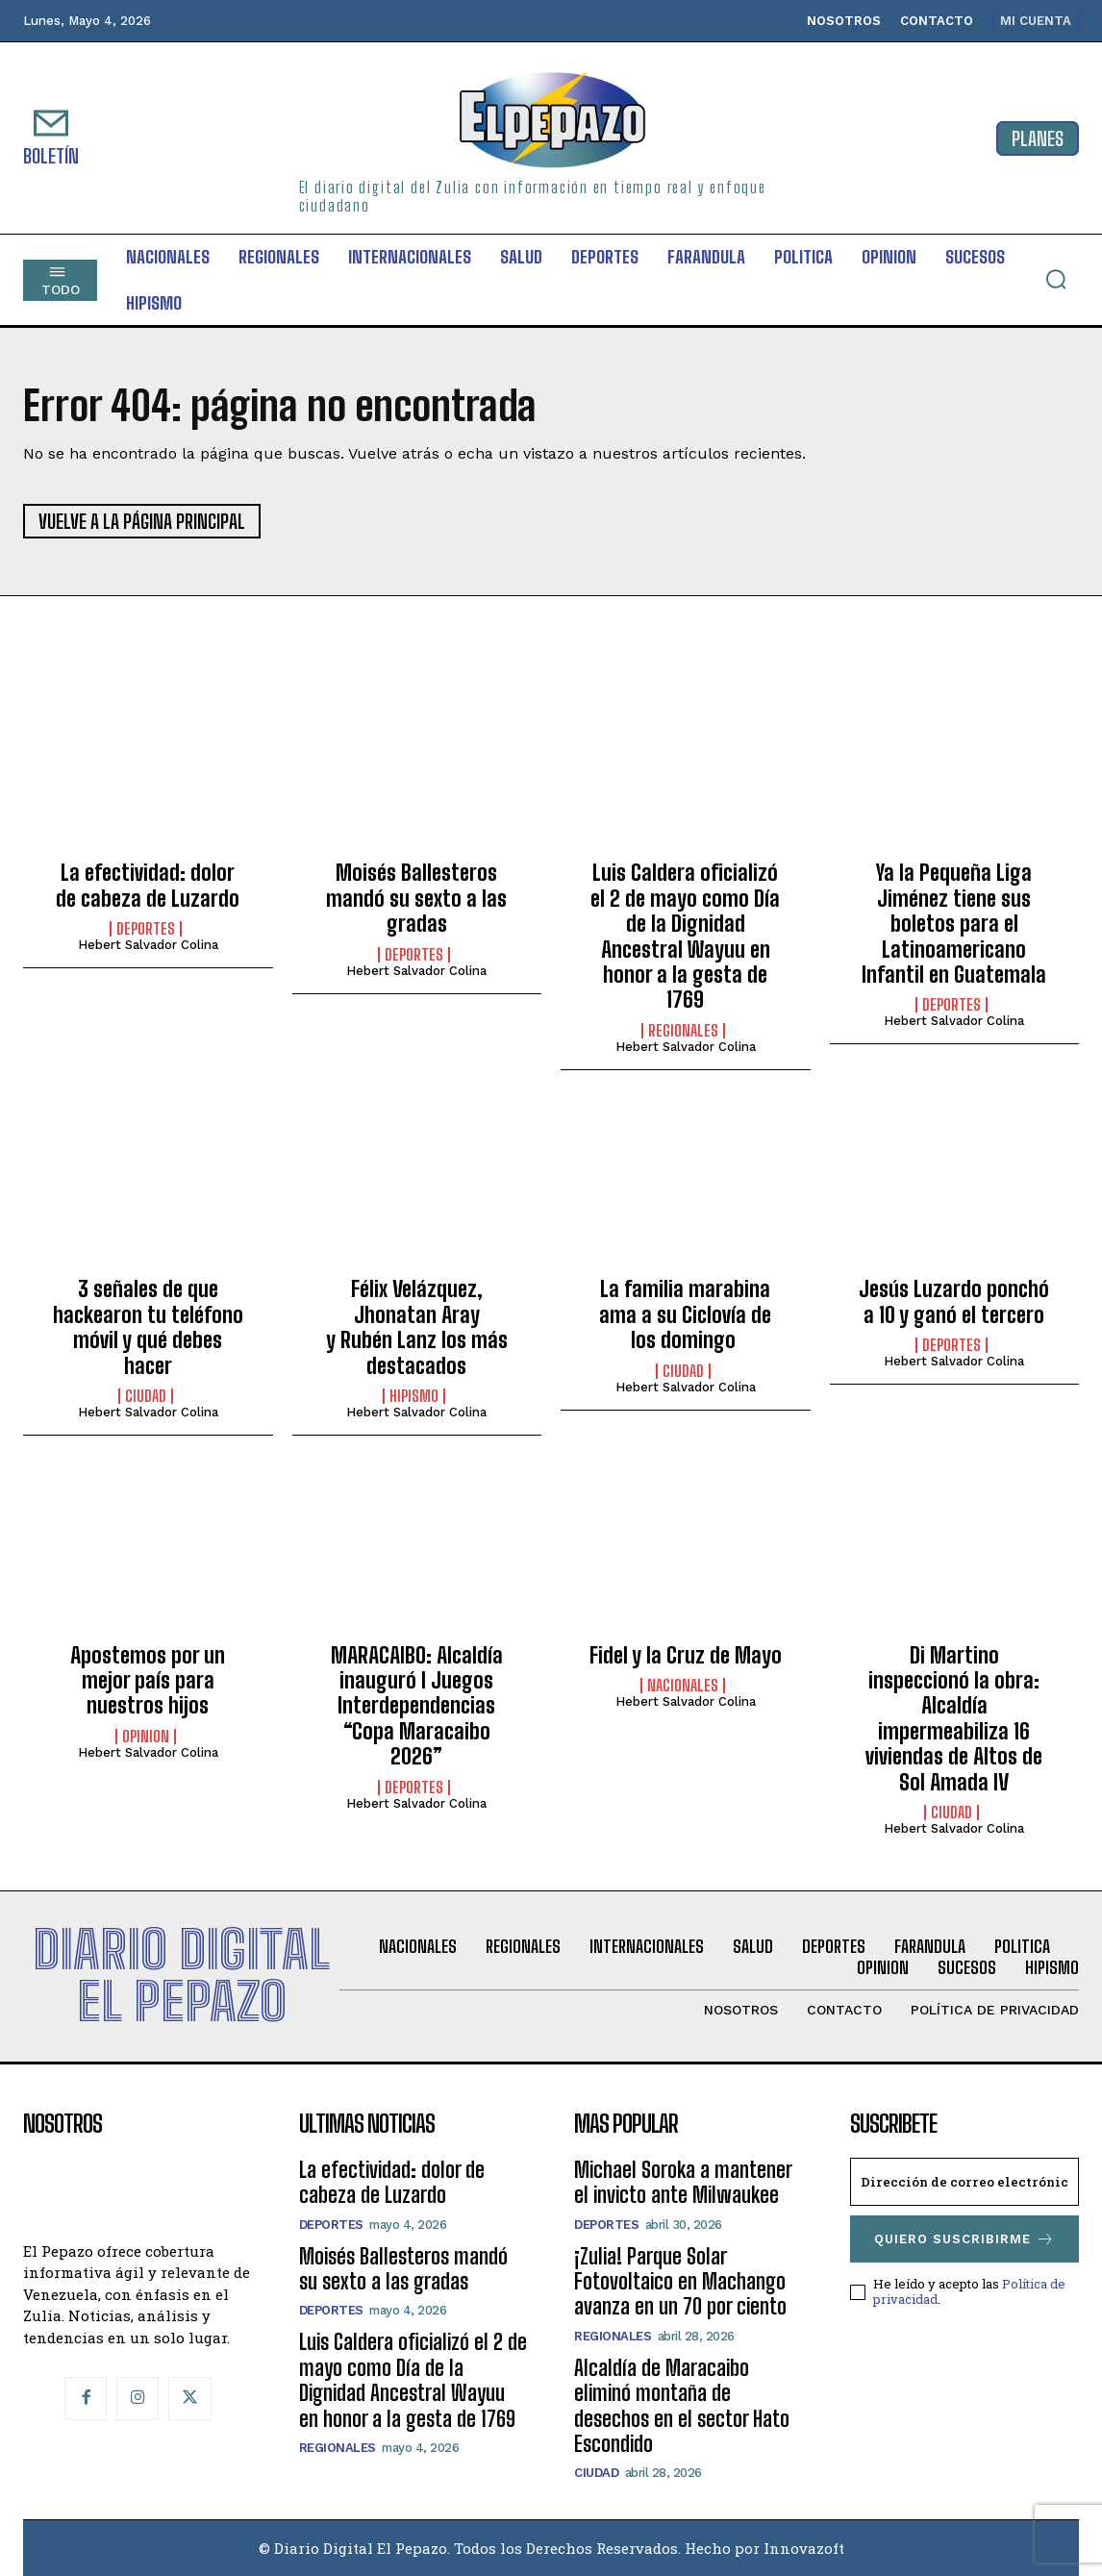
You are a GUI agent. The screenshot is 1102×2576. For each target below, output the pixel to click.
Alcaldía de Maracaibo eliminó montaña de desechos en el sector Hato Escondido (681, 2406)
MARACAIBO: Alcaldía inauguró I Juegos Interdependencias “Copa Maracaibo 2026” (417, 1706)
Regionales (683, 1030)
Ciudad (145, 1396)
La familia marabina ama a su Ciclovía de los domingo (685, 1314)
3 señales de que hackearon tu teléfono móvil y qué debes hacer (148, 1327)
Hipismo (413, 1396)
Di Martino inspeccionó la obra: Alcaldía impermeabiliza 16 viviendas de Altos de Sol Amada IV (953, 1718)
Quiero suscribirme (964, 2239)
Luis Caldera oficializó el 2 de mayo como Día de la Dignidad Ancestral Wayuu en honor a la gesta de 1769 (685, 936)
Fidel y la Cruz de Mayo (685, 1655)
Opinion (145, 1736)
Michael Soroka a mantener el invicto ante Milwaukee (683, 2182)
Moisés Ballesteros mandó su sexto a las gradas (416, 898)
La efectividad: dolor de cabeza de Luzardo (147, 885)
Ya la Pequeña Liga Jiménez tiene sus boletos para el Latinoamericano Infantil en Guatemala (954, 924)
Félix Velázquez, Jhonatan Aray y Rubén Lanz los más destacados (417, 1327)
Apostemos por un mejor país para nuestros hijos (147, 1680)
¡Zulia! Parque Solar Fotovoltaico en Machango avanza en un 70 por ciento (680, 2281)
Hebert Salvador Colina (148, 945)
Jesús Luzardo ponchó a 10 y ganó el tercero (954, 1301)
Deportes (145, 929)
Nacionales (682, 1685)
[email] (965, 2182)
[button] (1056, 279)
